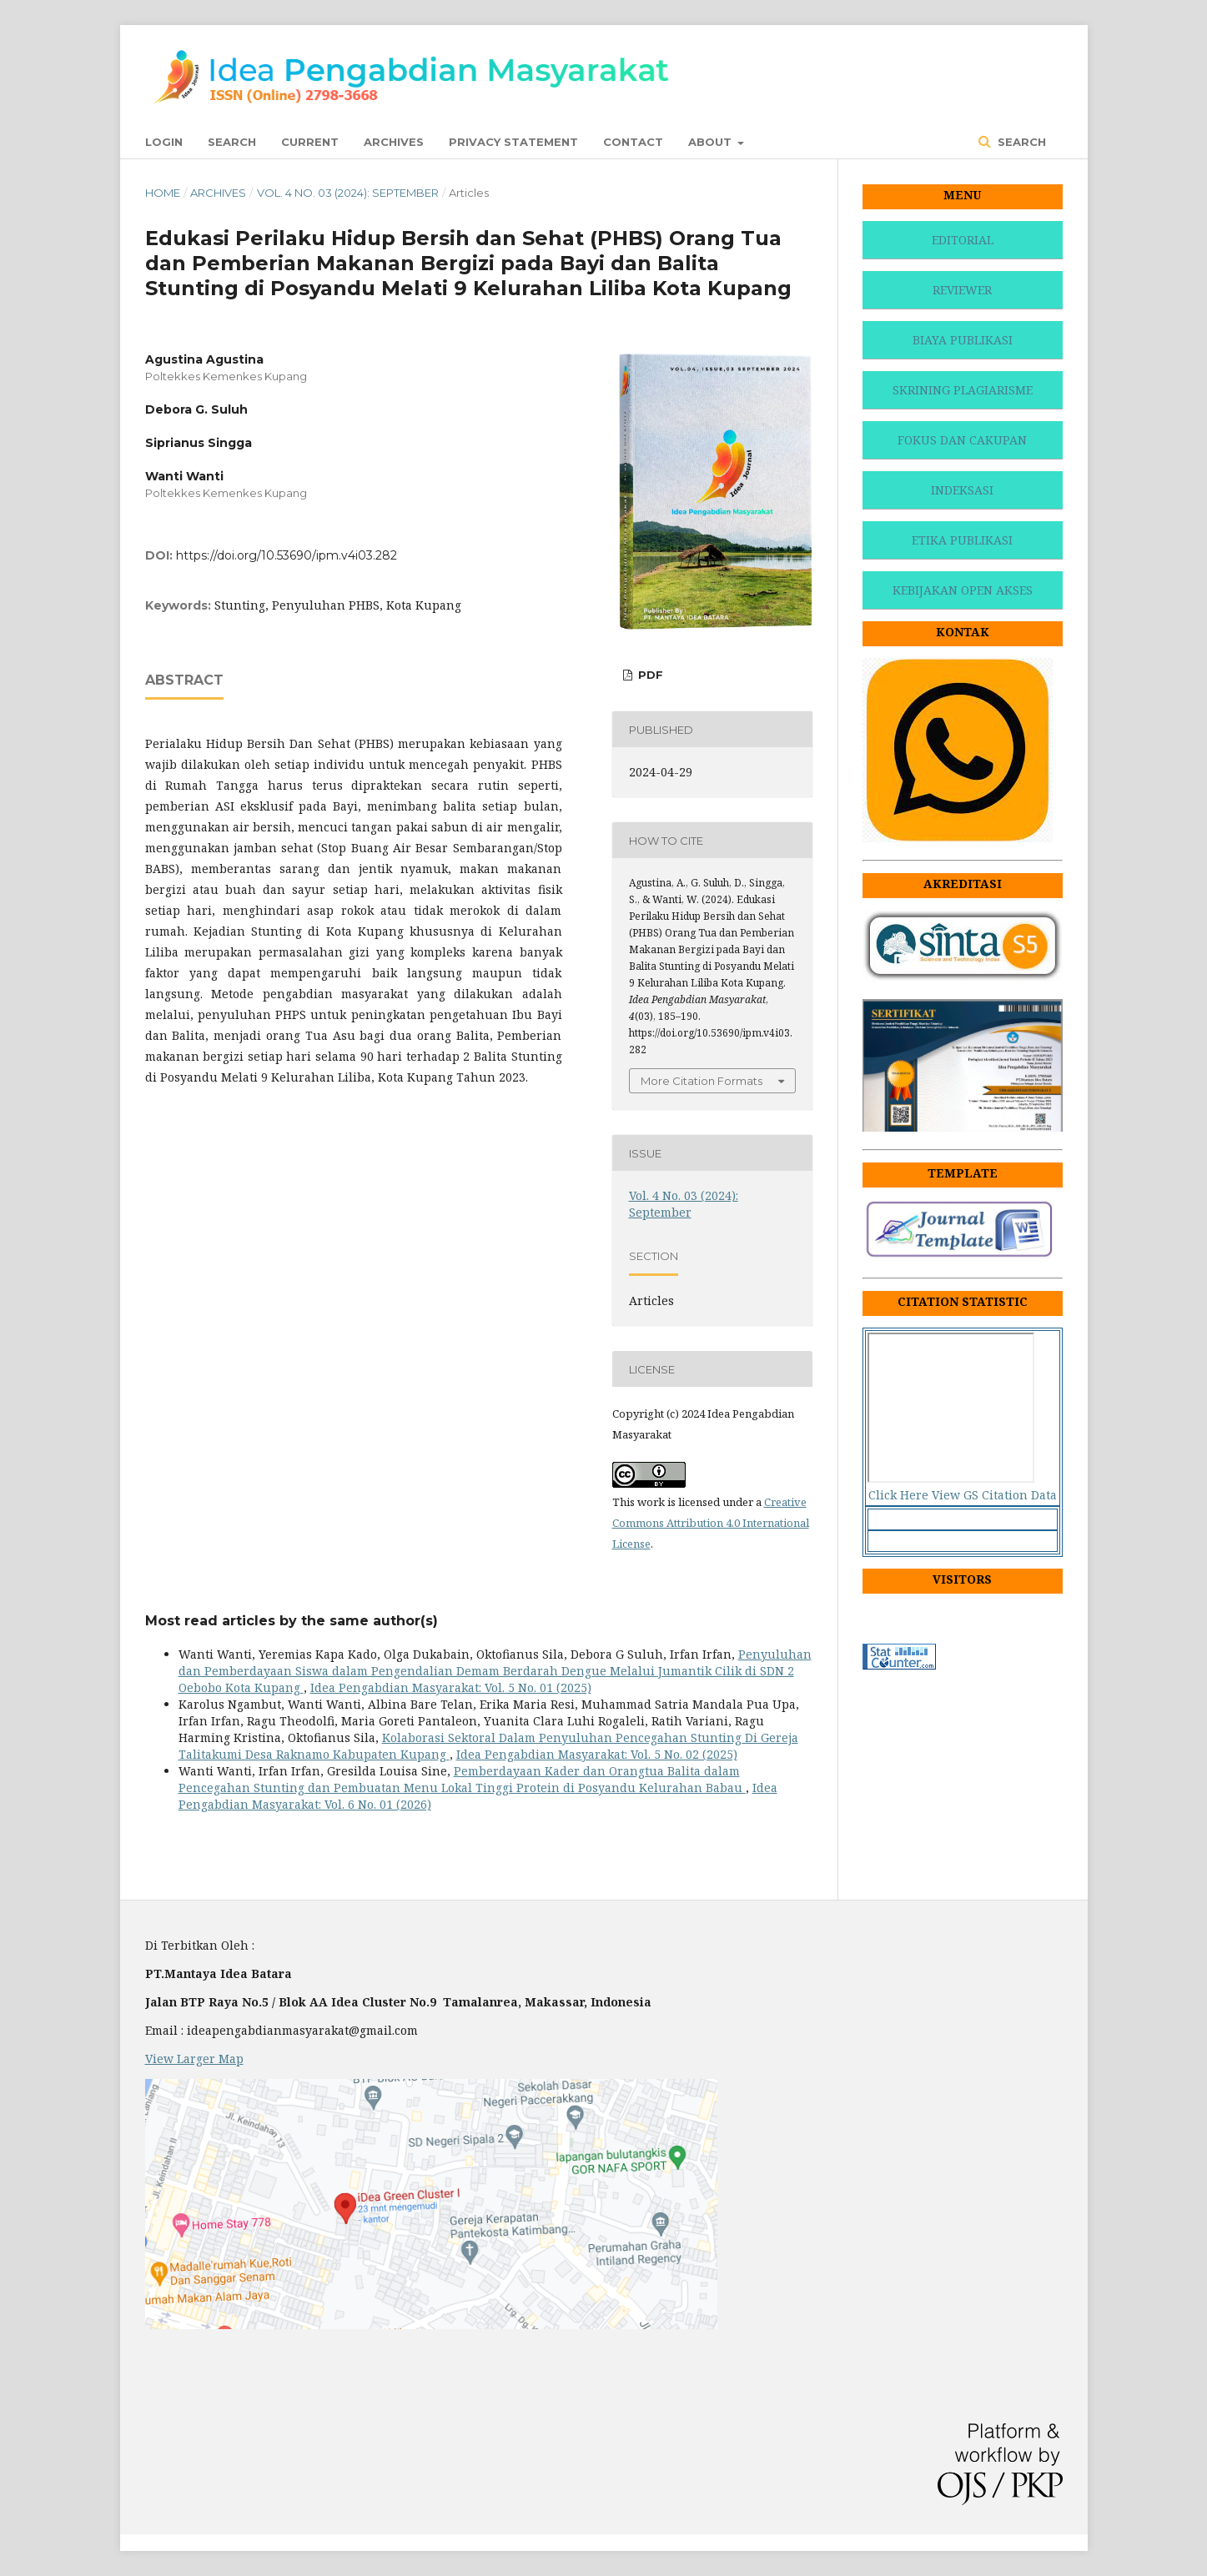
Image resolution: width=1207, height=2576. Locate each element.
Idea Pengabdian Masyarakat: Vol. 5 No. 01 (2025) (450, 1687)
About (711, 141)
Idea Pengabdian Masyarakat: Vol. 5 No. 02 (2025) (596, 1754)
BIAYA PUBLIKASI (963, 340)
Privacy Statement (513, 141)
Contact (633, 141)
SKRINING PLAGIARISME (963, 390)
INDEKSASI (962, 490)
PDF (649, 674)
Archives (394, 141)
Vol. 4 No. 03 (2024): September (348, 192)
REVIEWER (962, 290)
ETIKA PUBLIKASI (962, 540)
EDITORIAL (962, 240)
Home (162, 192)
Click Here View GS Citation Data (962, 1495)
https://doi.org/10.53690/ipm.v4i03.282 (286, 555)
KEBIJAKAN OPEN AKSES (963, 590)
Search (232, 141)
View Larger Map (194, 2058)
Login (164, 141)
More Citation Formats (701, 1080)
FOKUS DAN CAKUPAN (962, 440)
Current (310, 141)
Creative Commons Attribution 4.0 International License (710, 1522)
